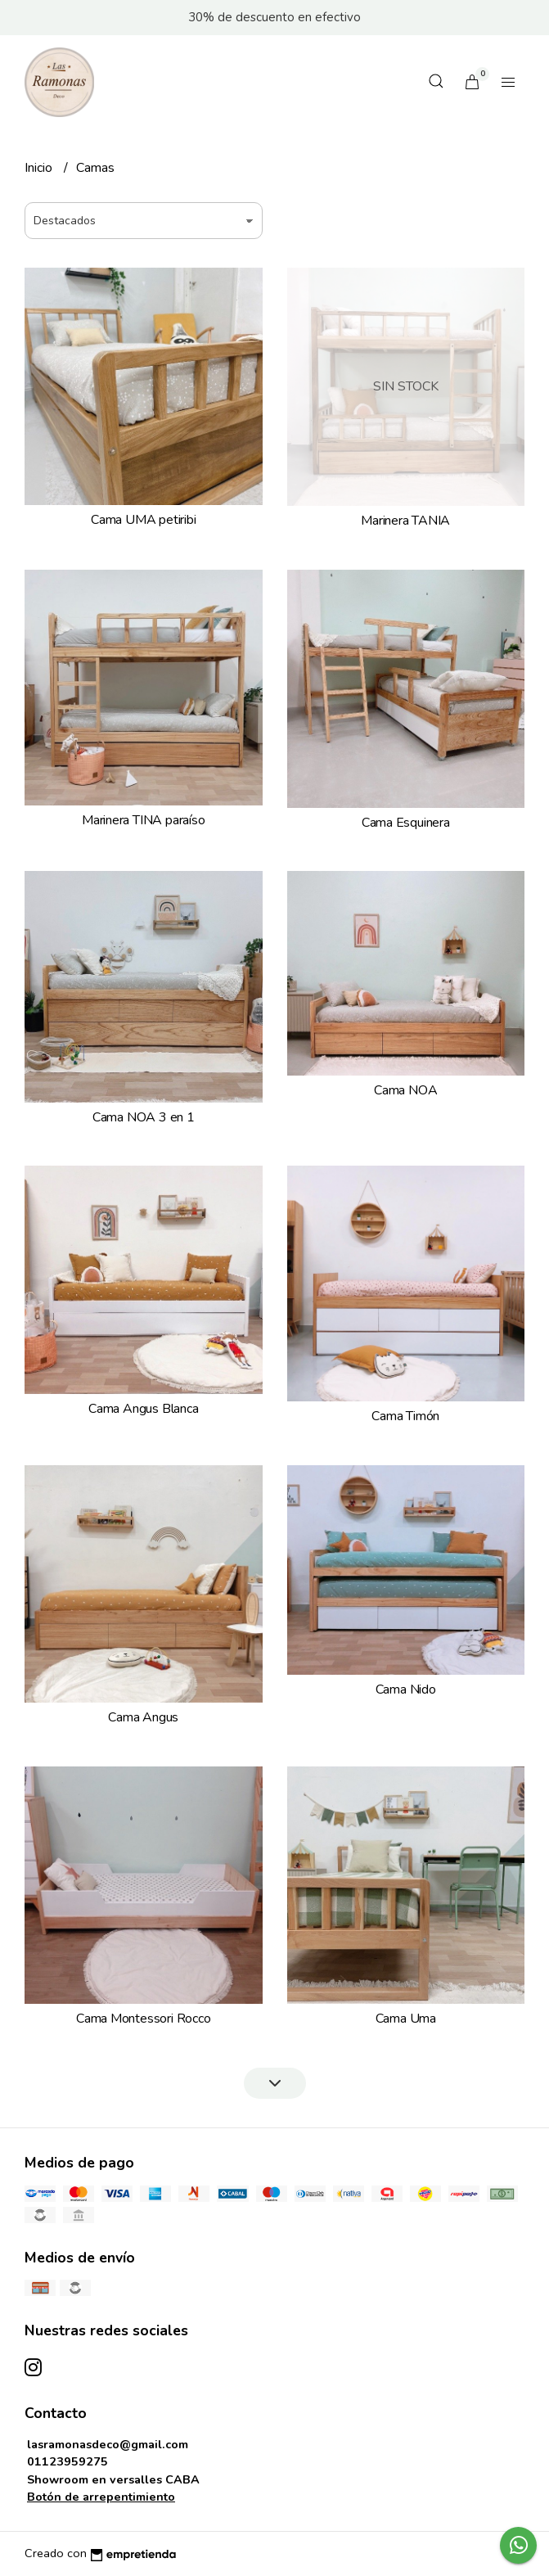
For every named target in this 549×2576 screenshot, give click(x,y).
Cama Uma (406, 2019)
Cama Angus (143, 1717)
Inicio (40, 168)
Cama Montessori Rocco (143, 2019)
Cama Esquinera (406, 823)
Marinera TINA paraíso (143, 820)
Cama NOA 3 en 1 (143, 1117)
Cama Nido (406, 1689)
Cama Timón (405, 1416)
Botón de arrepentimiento (101, 2496)
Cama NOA (405, 1090)
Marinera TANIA (405, 521)
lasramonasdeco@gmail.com (107, 2444)
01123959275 (67, 2461)
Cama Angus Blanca (143, 1409)
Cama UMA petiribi (143, 520)
